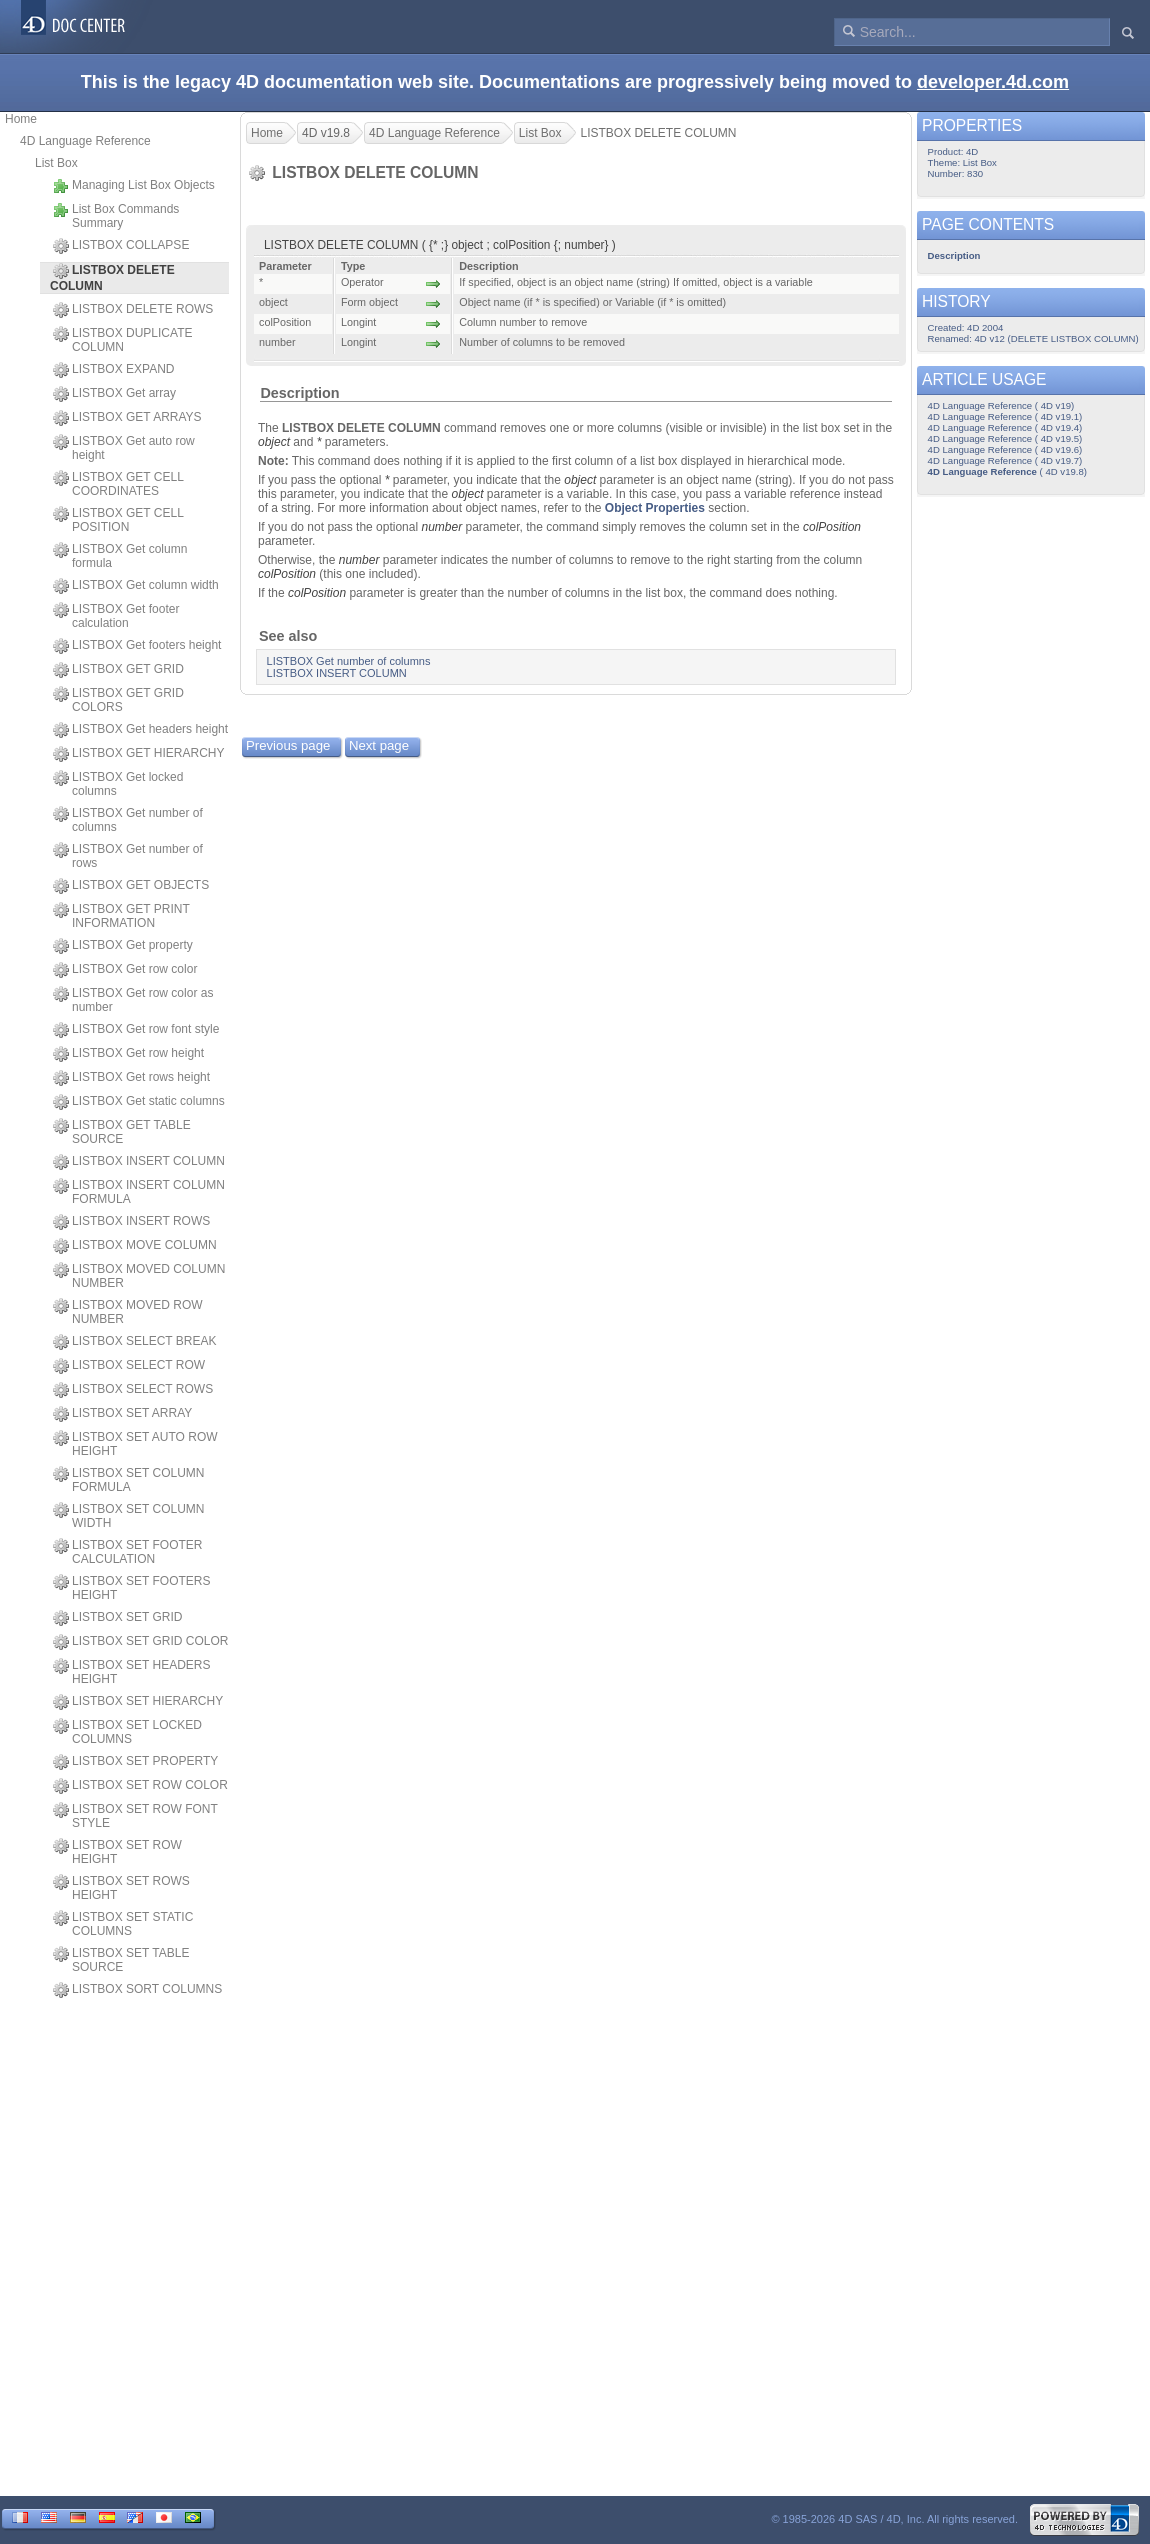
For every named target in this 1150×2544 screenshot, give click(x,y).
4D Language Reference (85, 141)
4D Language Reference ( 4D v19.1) (1005, 416)
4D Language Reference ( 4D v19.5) (1005, 438)
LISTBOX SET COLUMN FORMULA (128, 1480)
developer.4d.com (993, 82)
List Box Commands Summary (116, 216)
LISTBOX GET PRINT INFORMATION (121, 916)
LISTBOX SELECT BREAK (135, 1342)
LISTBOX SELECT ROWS (133, 1390)
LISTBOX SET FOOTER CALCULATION (127, 1552)
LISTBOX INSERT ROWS (131, 1222)
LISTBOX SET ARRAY (122, 1414)
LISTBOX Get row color (125, 970)
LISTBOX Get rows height (131, 1078)
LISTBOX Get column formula (120, 556)
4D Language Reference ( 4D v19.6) (1005, 449)
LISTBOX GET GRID (118, 670)
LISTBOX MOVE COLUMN (135, 1246)
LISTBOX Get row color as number (133, 1000)
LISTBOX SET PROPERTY (135, 1762)
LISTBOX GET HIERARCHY (138, 754)
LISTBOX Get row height (128, 1054)
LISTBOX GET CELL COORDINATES (118, 484)
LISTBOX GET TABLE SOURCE (122, 1132)
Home (21, 119)
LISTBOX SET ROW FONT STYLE (135, 1816)
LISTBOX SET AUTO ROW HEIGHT (135, 1444)
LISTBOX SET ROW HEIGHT (117, 1852)
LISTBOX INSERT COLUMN (139, 1162)
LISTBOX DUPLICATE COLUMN (122, 340)
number (441, 527)
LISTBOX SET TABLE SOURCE (121, 1960)
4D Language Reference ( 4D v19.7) (1005, 460)
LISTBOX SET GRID (117, 1618)
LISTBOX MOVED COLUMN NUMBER (139, 1276)
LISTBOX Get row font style (136, 1030)
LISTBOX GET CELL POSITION (118, 520)
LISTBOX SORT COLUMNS (137, 1990)
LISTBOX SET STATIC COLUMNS (123, 1924)
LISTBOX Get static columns (139, 1102)
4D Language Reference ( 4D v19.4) (1005, 427)
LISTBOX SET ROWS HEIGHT (121, 1888)
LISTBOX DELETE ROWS (133, 310)
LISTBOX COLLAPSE (121, 246)
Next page (379, 745)
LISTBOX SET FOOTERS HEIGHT (131, 1588)
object (274, 442)
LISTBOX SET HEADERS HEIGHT (132, 1672)
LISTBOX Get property (123, 946)
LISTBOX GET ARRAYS (127, 418)
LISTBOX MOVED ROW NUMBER (128, 1312)
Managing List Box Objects (134, 186)
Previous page (288, 745)
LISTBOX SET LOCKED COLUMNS (127, 1732)
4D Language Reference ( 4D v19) (1001, 405)
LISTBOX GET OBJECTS (131, 886)
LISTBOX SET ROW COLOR (140, 1786)
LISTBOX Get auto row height (124, 448)
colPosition (832, 527)
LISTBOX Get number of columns (128, 820)
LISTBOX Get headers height (140, 730)
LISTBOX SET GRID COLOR (140, 1642)
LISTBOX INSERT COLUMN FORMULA (139, 1192)
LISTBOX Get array (114, 394)
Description (299, 393)
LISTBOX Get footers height (137, 646)
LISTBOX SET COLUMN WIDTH (128, 1516)
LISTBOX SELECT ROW (129, 1366)
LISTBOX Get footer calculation (116, 616)
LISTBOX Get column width (136, 586)
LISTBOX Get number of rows (128, 856)
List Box (56, 163)
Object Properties (655, 508)
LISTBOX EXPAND (113, 370)
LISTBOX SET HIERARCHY (138, 1702)
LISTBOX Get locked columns (118, 784)
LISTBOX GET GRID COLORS (118, 700)
